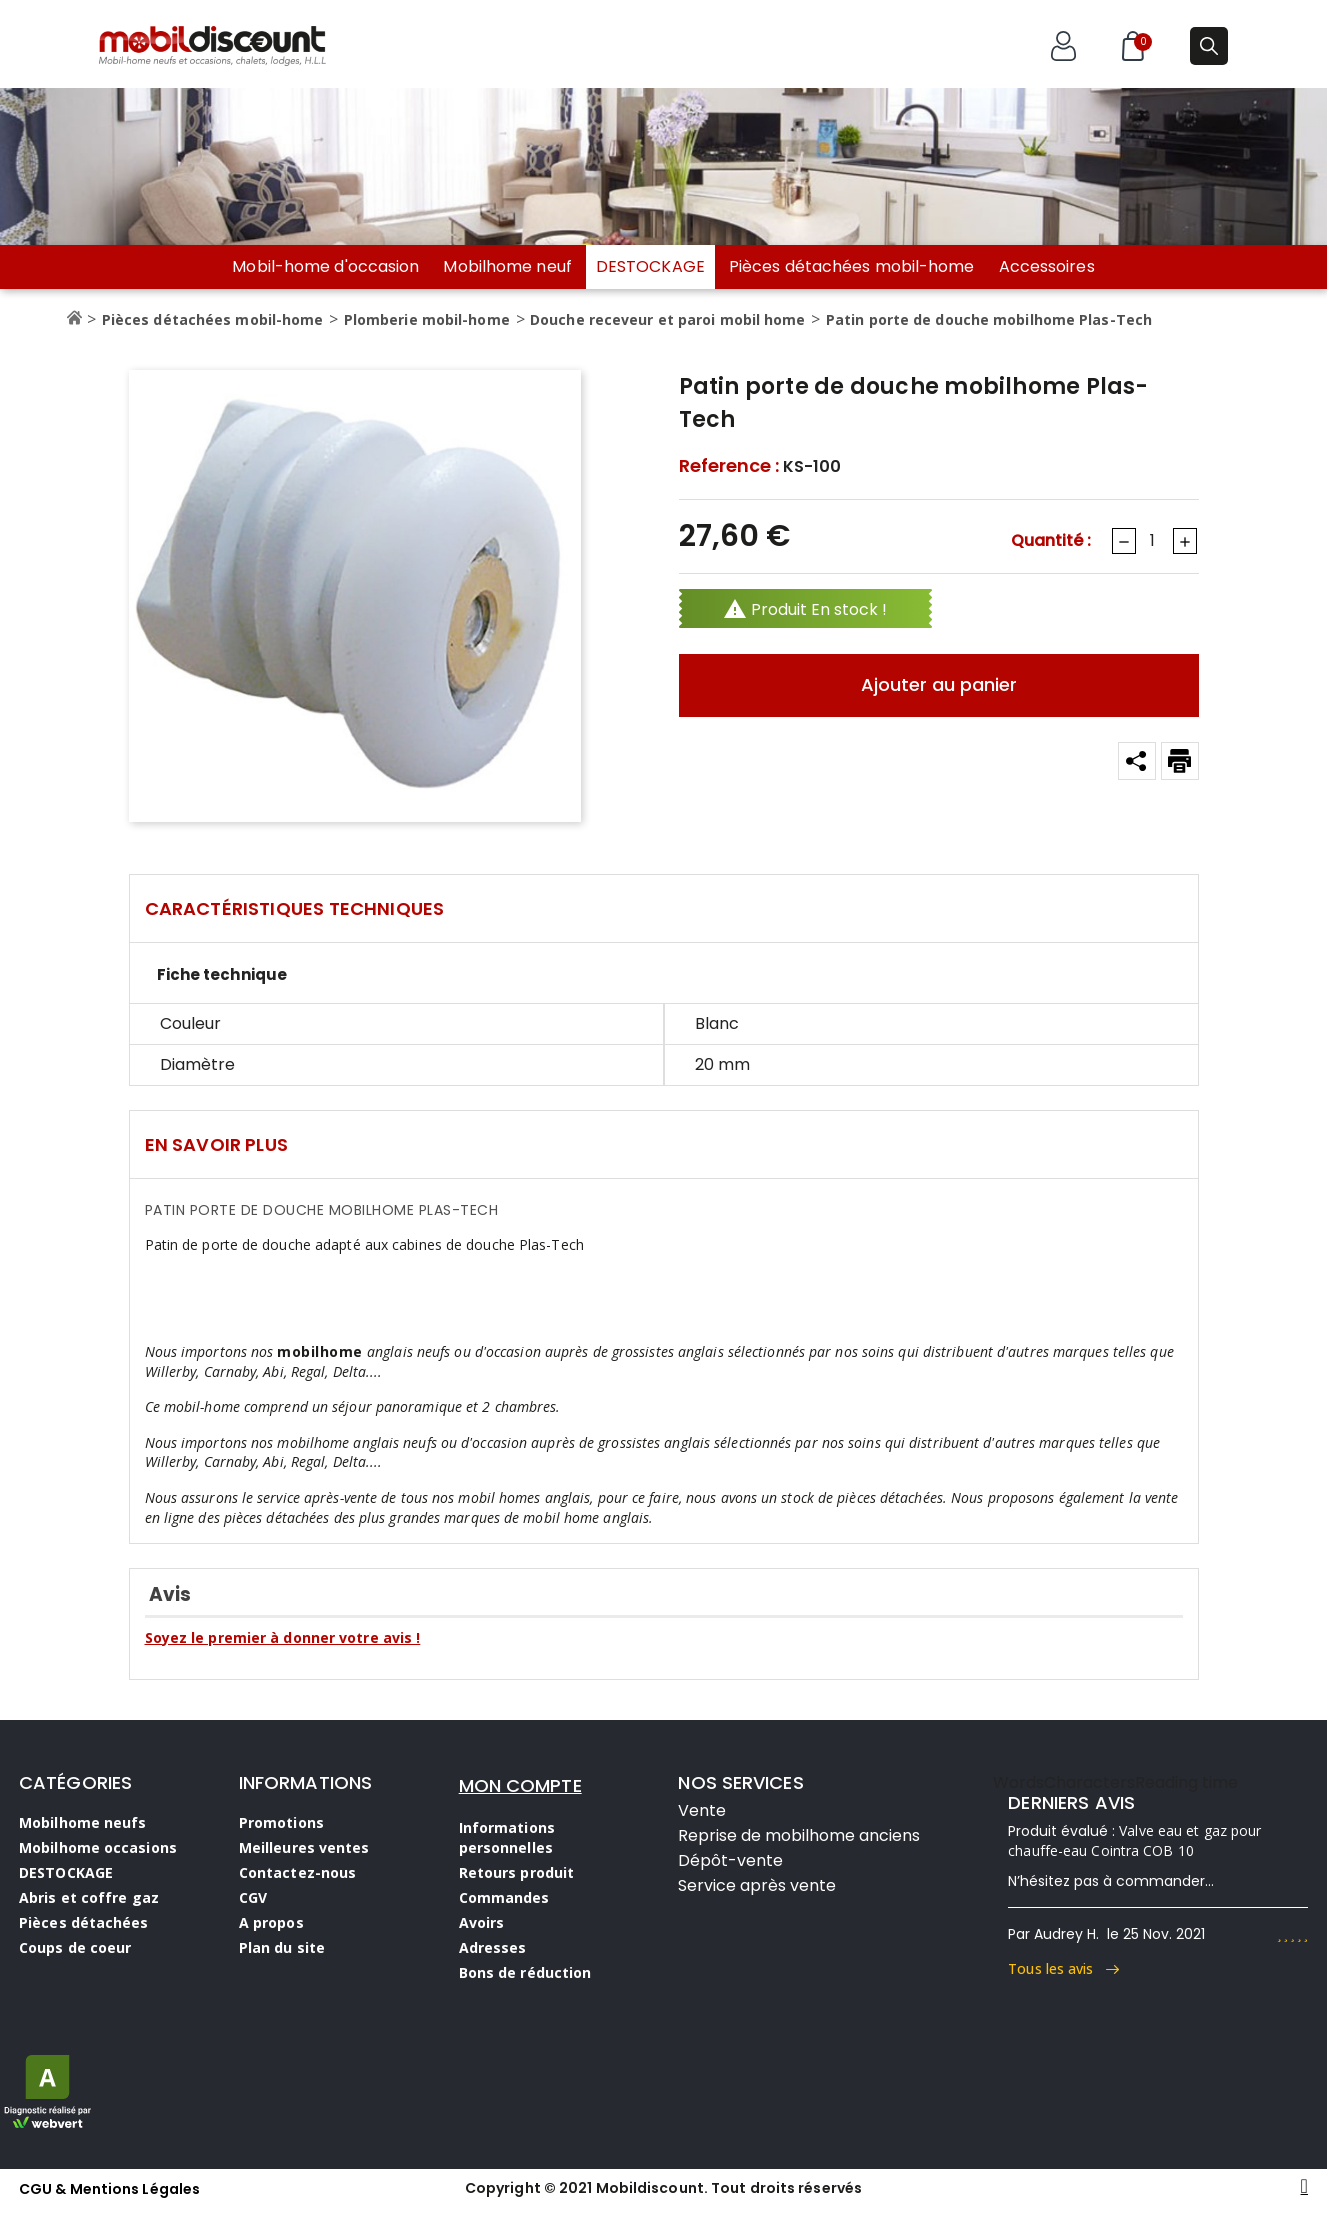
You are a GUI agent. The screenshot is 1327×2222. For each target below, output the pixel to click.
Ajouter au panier (939, 684)
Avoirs (482, 1922)
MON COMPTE (520, 1785)
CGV (253, 1897)
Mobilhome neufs (83, 1822)
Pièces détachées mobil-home (852, 267)
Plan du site (282, 1947)
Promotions (281, 1822)
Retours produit (517, 1872)
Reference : (729, 466)
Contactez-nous (297, 1872)
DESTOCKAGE (650, 266)
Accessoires (1047, 267)
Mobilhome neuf (507, 267)
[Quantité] (1153, 541)
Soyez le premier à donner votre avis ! (283, 1637)
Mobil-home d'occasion (325, 267)
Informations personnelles (507, 1837)
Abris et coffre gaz (89, 1897)
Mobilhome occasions (98, 1847)
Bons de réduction (525, 1972)
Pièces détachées (84, 1922)
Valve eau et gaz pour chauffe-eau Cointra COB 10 (1134, 1840)
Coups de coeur (75, 1947)
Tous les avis (1063, 1968)
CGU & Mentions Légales (109, 2189)
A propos (271, 1922)
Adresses (493, 1947)
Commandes (504, 1897)
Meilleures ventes (304, 1847)
